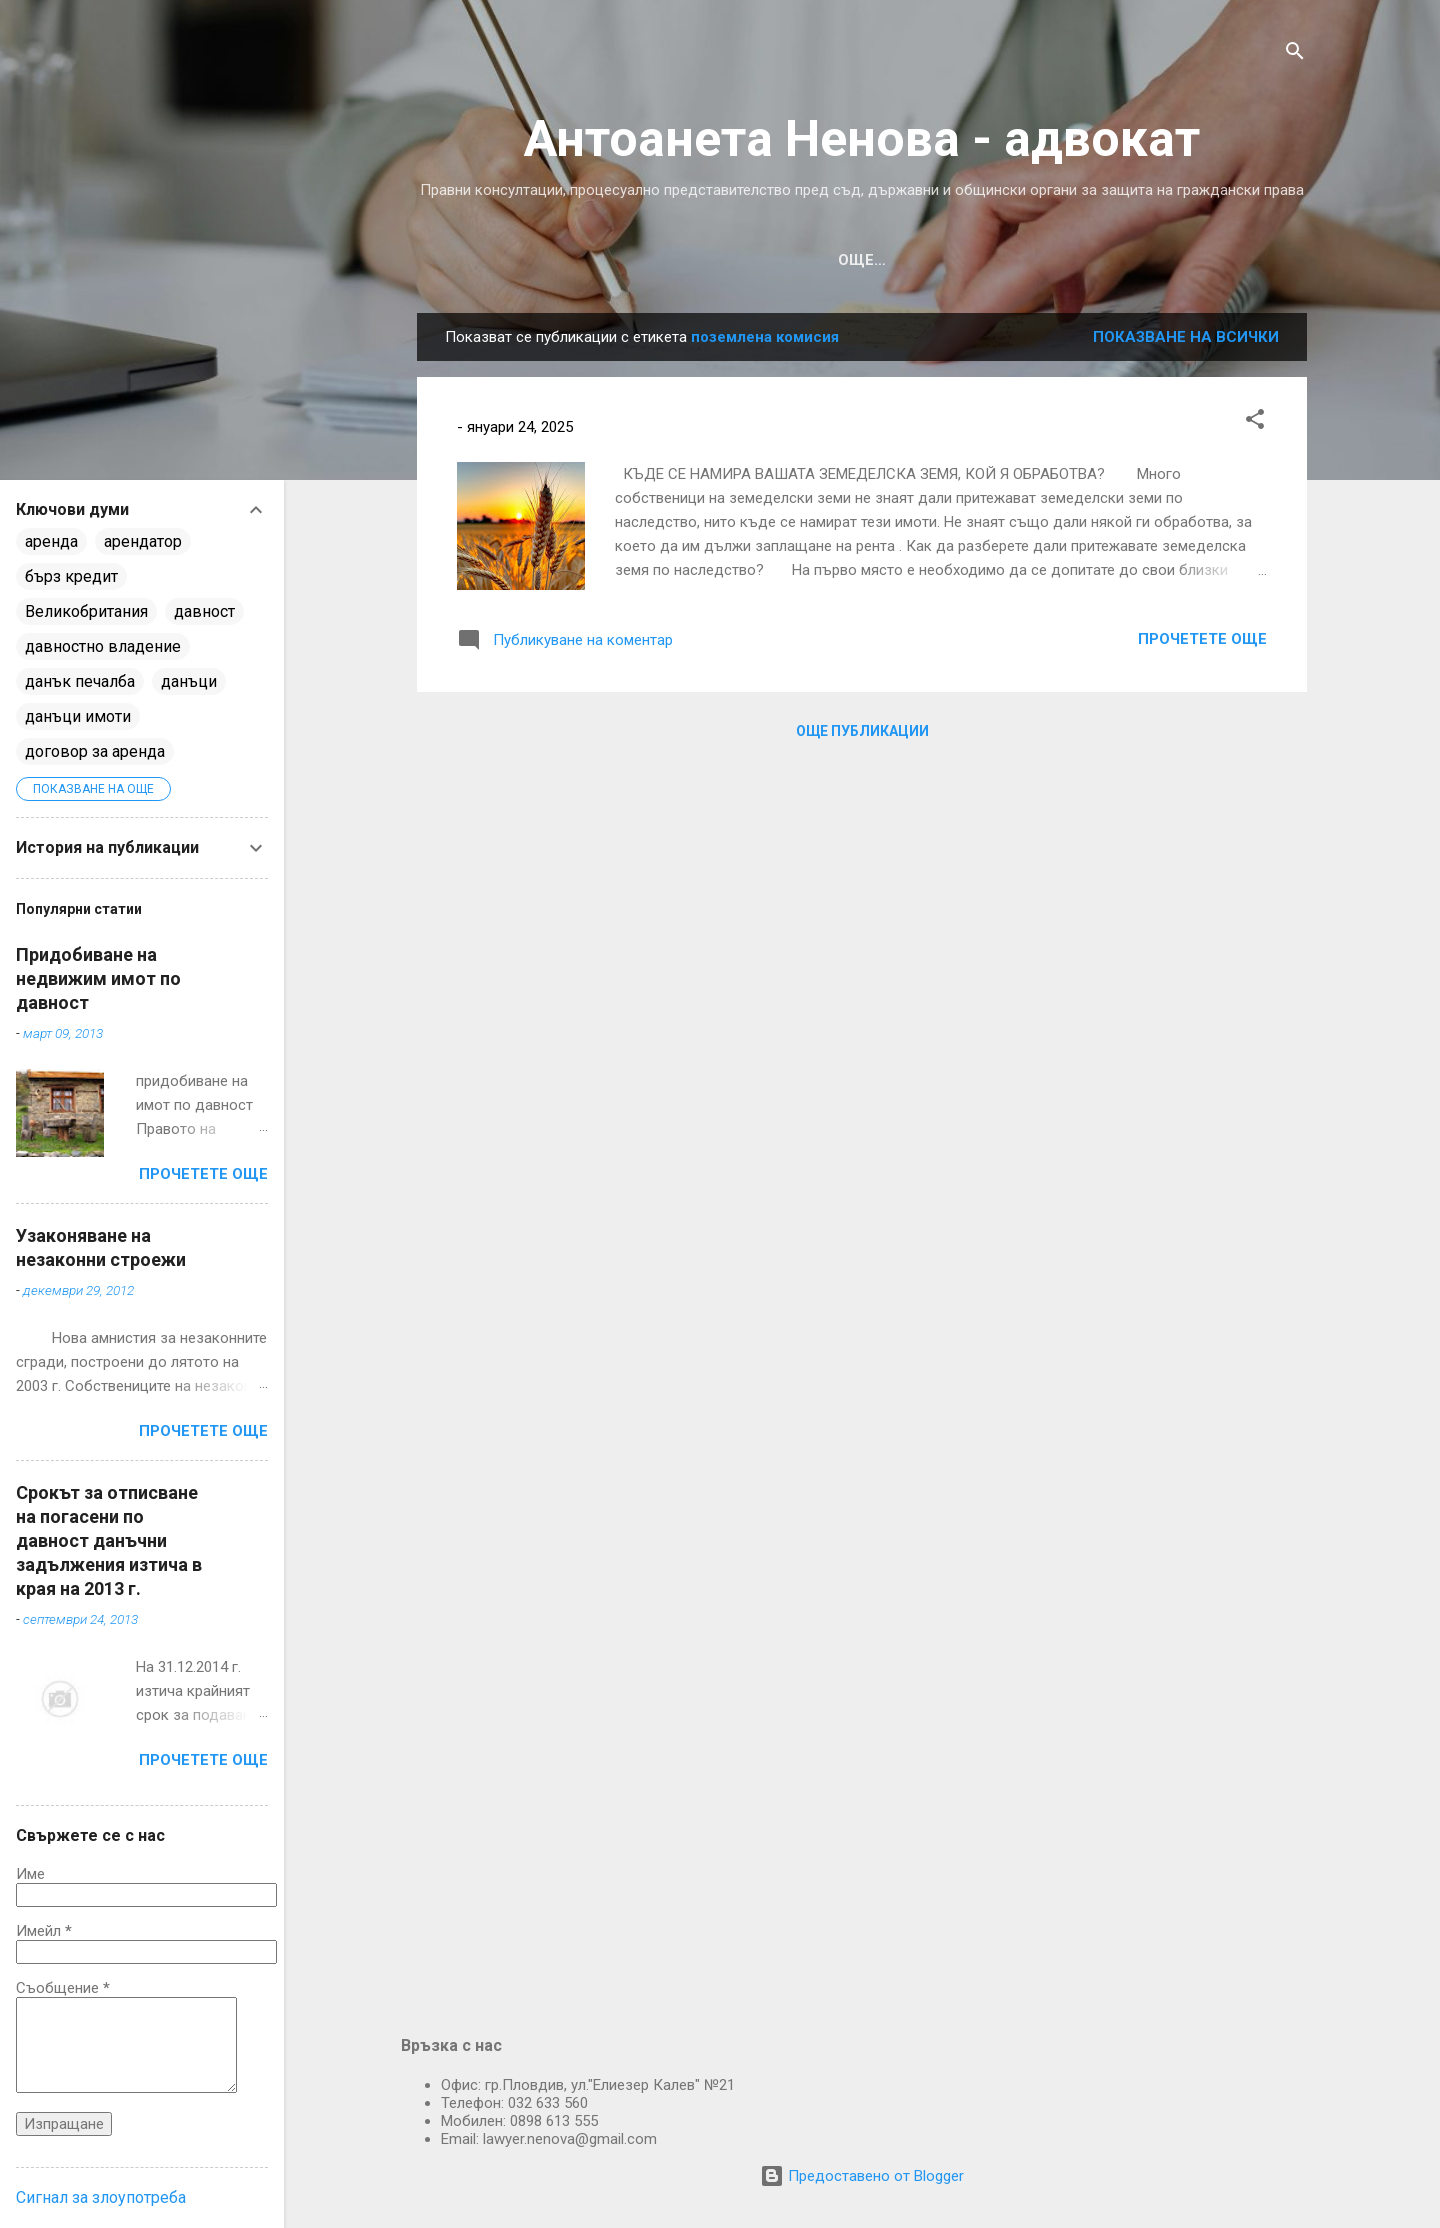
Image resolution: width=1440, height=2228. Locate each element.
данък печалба (80, 681)
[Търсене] (1295, 54)
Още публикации (862, 731)
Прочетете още (1202, 639)
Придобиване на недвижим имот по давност (98, 978)
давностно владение (103, 646)
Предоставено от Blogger (862, 2176)
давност (204, 611)
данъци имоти (78, 716)
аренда (51, 541)
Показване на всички (1186, 337)
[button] (1255, 422)
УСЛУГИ (809, 260)
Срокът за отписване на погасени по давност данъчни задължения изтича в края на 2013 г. (109, 1540)
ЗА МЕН (1118, 260)
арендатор (143, 541)
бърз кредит (71, 576)
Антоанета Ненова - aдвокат (862, 139)
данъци (189, 681)
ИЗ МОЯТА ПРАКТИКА (660, 260)
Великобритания (86, 611)
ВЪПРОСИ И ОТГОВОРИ (964, 260)
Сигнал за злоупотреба (101, 2197)
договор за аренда (95, 751)
